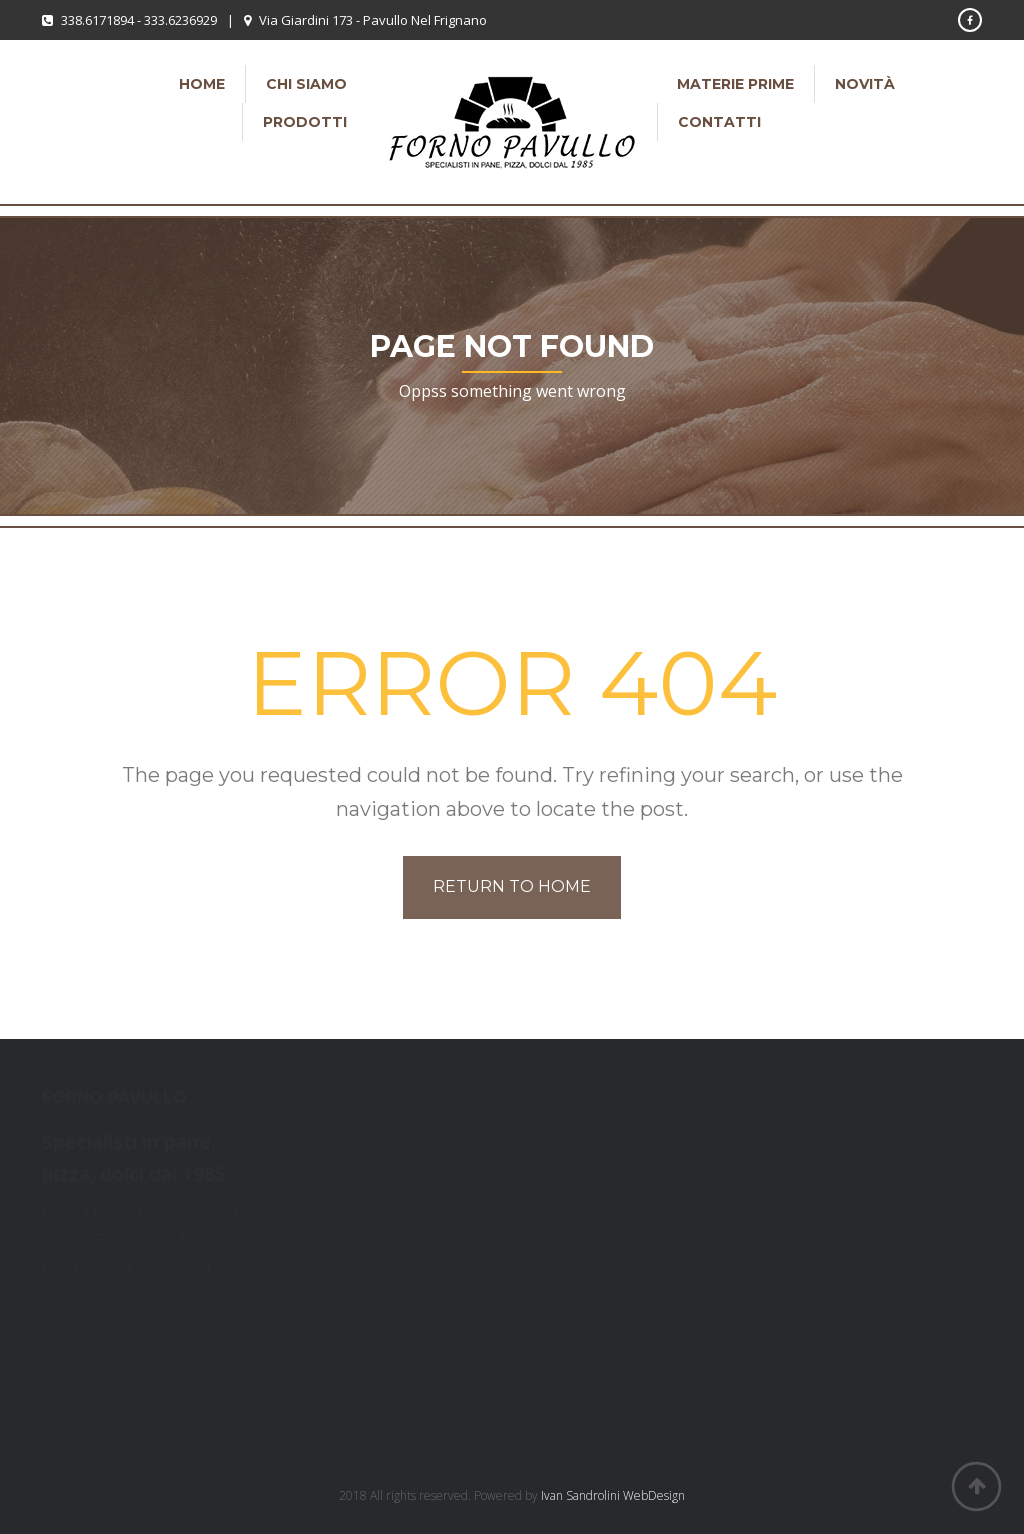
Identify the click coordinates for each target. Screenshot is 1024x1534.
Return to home (512, 886)
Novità (865, 84)
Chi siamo (306, 84)
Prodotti (305, 122)
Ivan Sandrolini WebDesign (613, 1495)
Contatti (719, 122)
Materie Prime (735, 84)
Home (202, 84)
